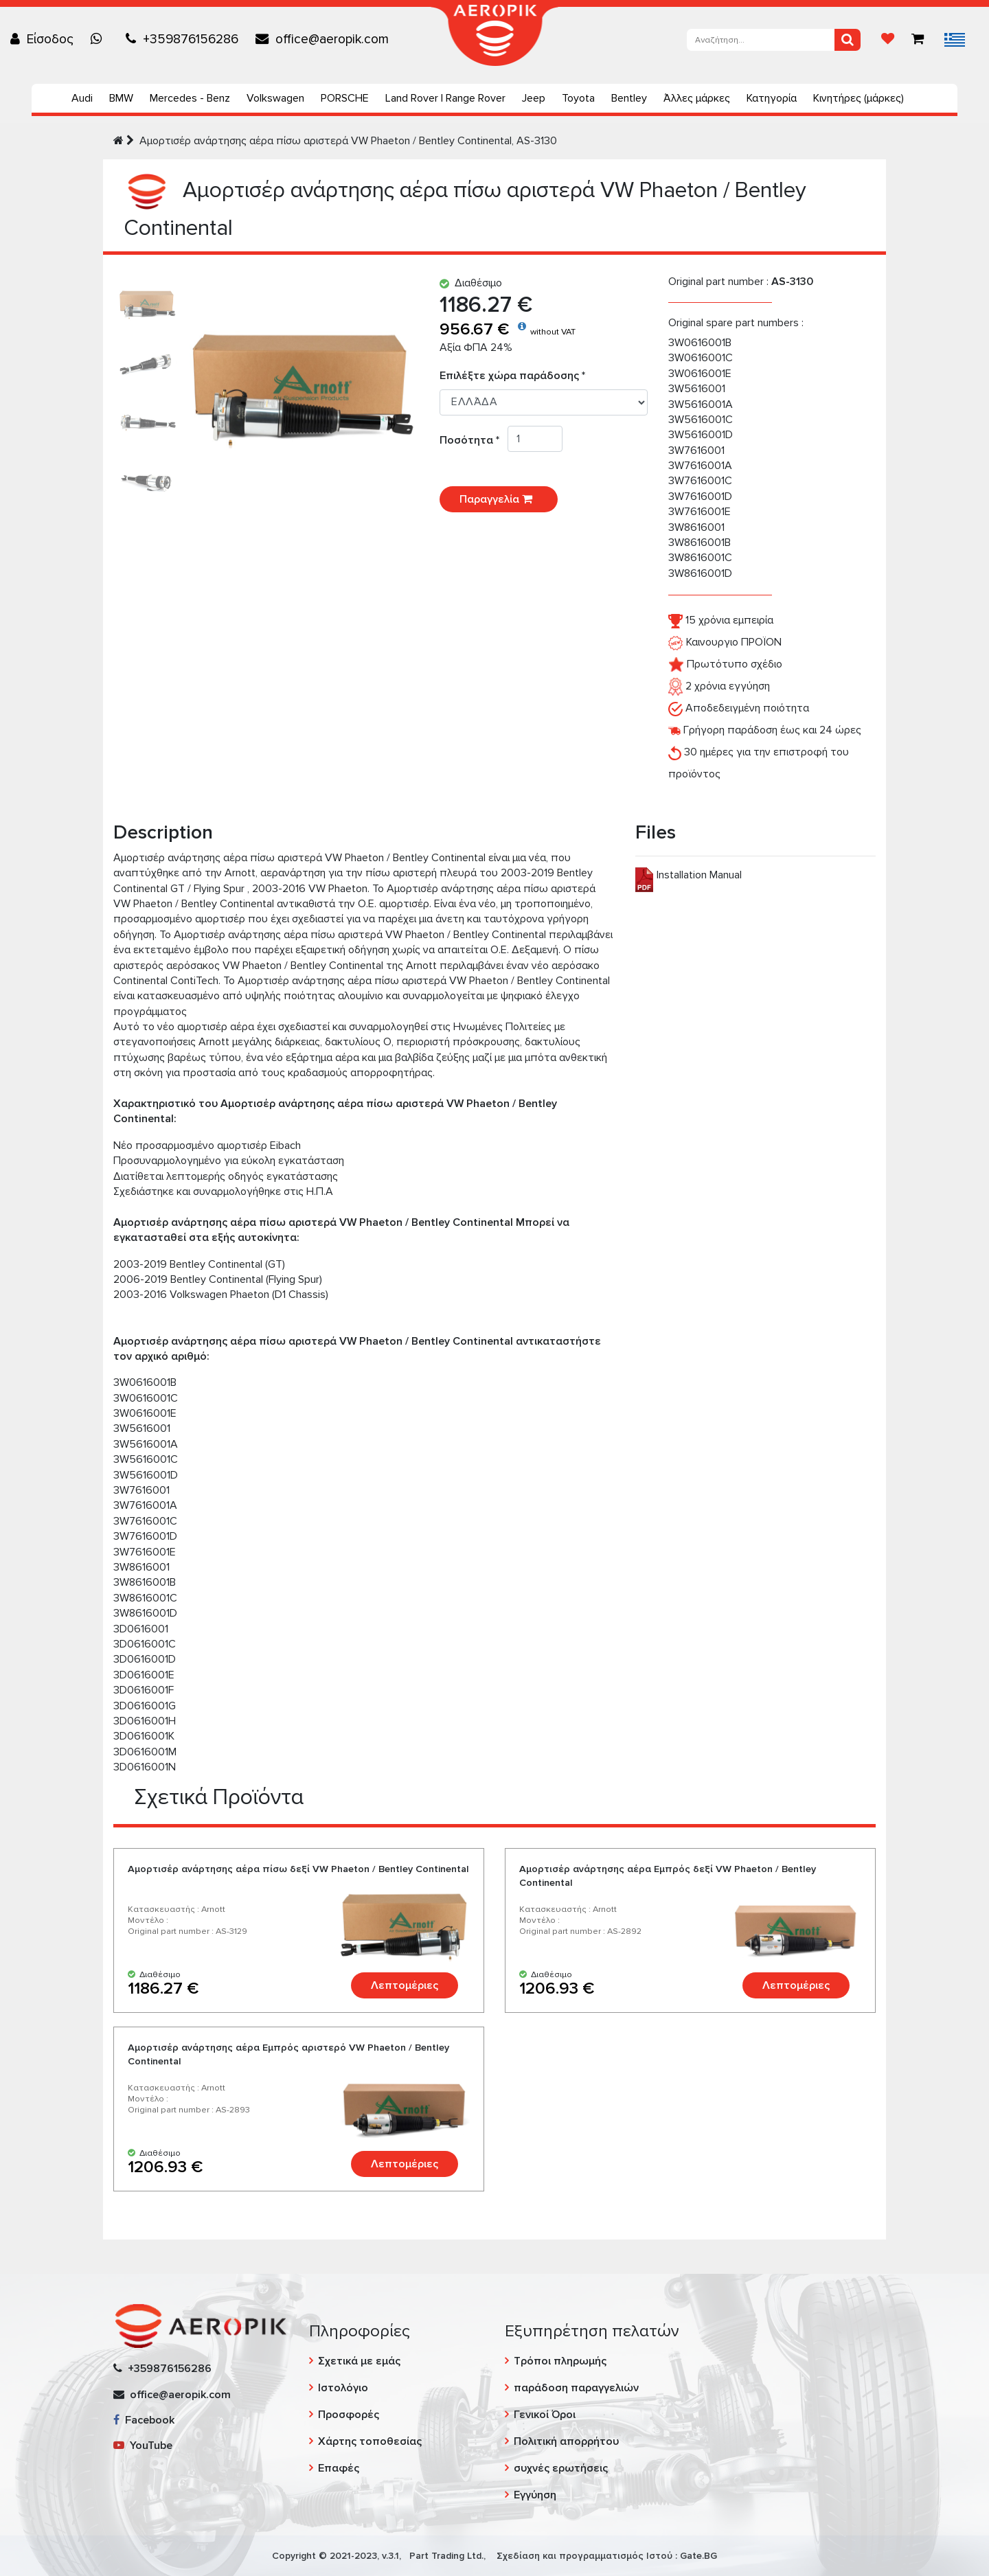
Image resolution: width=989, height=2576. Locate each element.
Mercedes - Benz (190, 98)
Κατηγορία (772, 98)
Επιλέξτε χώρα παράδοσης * (512, 376)
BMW (121, 98)
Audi (82, 98)
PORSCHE (345, 98)
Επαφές (338, 2468)
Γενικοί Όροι (545, 2414)
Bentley (629, 98)
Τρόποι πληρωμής (560, 2361)
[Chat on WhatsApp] (100, 39)
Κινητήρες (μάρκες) (858, 98)
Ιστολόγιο (343, 2388)
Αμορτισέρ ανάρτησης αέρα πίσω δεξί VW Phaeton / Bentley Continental (298, 1869)
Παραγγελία (498, 499)
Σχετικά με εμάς (359, 2361)
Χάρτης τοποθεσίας (370, 2441)
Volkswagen (275, 98)
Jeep (533, 98)
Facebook (143, 2420)
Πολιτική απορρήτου (566, 2441)
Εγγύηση (535, 2495)
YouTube (142, 2445)
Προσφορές (348, 2414)
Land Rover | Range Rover (445, 98)
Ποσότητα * (474, 440)
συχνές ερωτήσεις (561, 2468)
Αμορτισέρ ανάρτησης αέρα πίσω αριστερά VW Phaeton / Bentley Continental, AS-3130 (348, 141)
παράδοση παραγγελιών (576, 2388)
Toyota (578, 98)
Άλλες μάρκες (696, 98)
